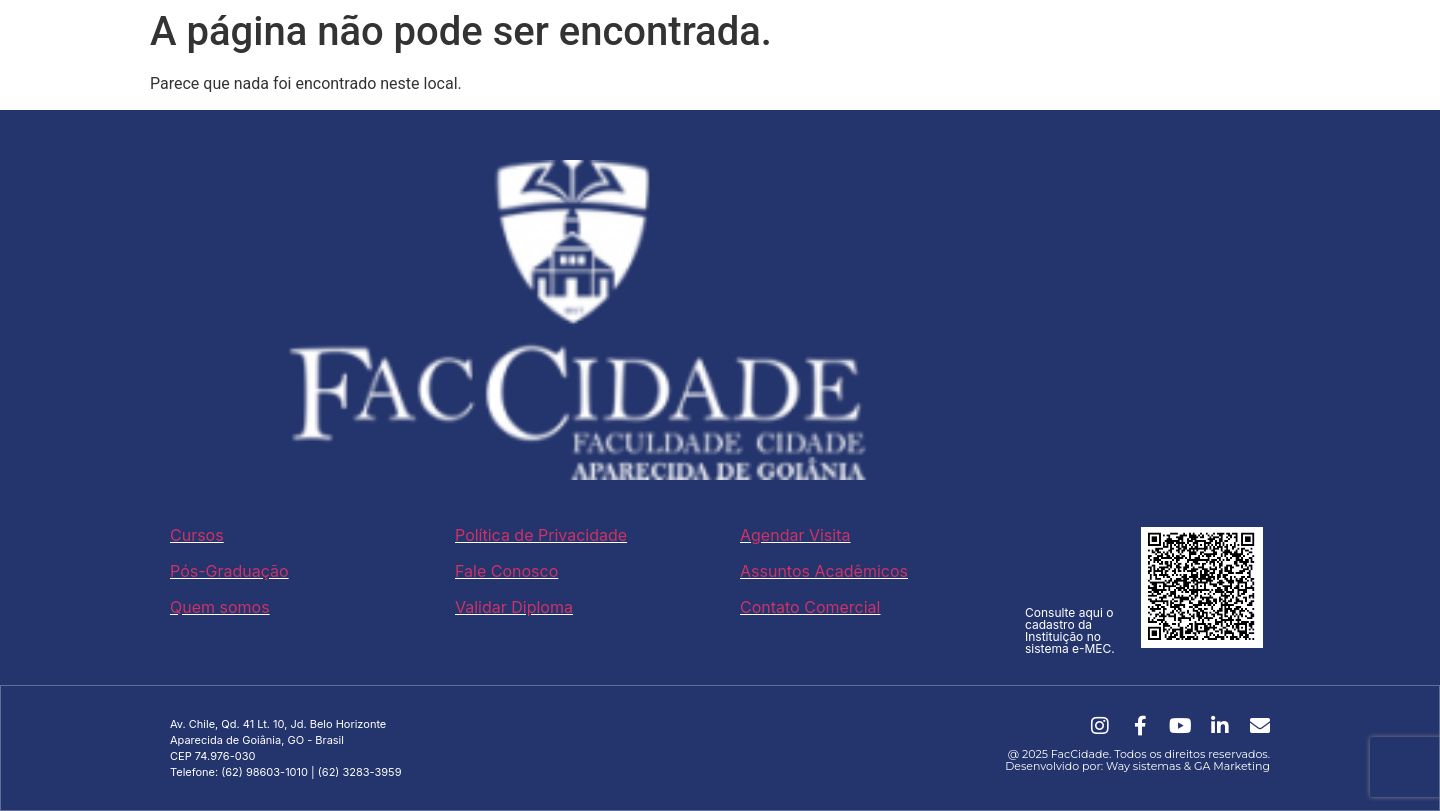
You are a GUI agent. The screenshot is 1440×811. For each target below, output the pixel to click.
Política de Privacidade (541, 535)
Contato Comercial (810, 607)
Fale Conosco (506, 571)
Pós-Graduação (229, 571)
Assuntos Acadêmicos (824, 571)
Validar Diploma (514, 607)
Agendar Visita (795, 535)
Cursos (197, 535)
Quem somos (220, 607)
